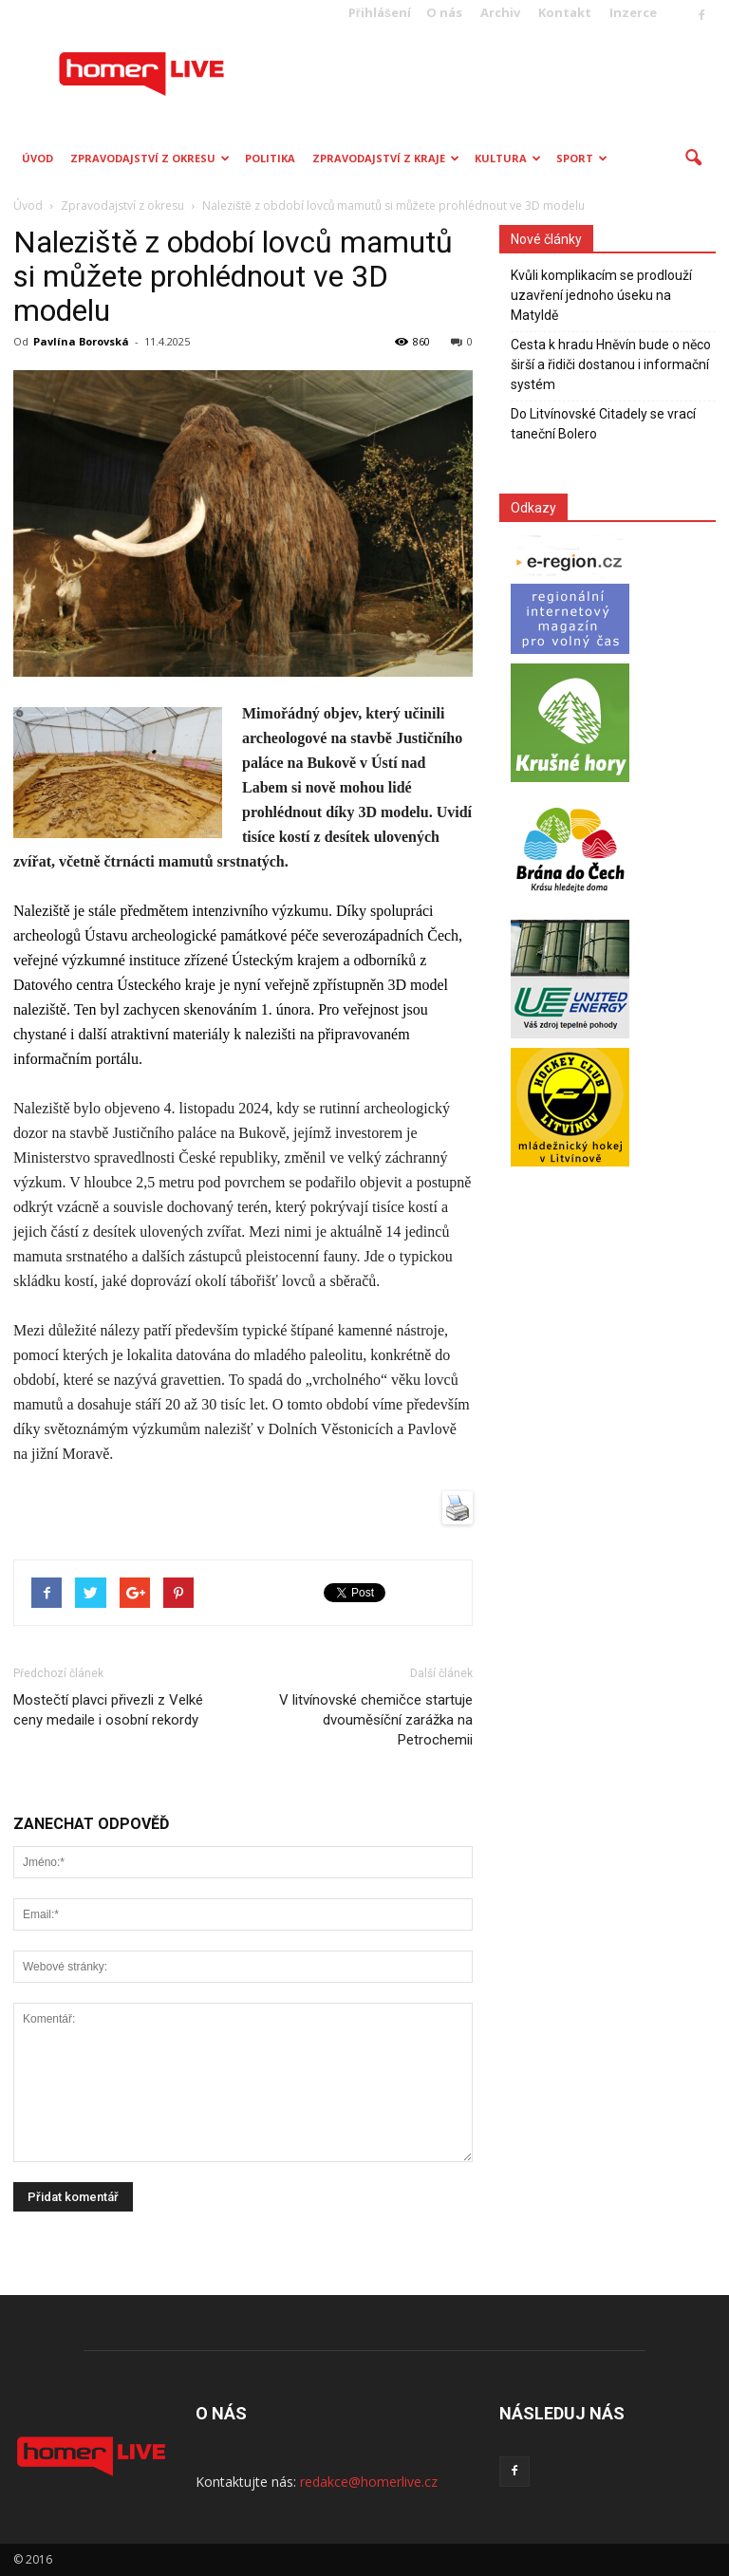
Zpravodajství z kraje (385, 158)
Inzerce (633, 12)
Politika (270, 158)
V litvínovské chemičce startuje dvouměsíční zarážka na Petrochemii (376, 1719)
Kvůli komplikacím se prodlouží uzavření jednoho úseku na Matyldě (601, 295)
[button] (693, 158)
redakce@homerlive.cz (369, 2482)
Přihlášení (379, 12)
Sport (582, 158)
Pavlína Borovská (81, 341)
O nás (444, 12)
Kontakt (564, 12)
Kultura (508, 158)
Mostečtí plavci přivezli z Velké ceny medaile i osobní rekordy (108, 1709)
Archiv (500, 12)
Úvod (37, 158)
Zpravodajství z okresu (150, 158)
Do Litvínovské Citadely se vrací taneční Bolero (603, 423)
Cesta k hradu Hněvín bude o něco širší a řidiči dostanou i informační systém (611, 364)
